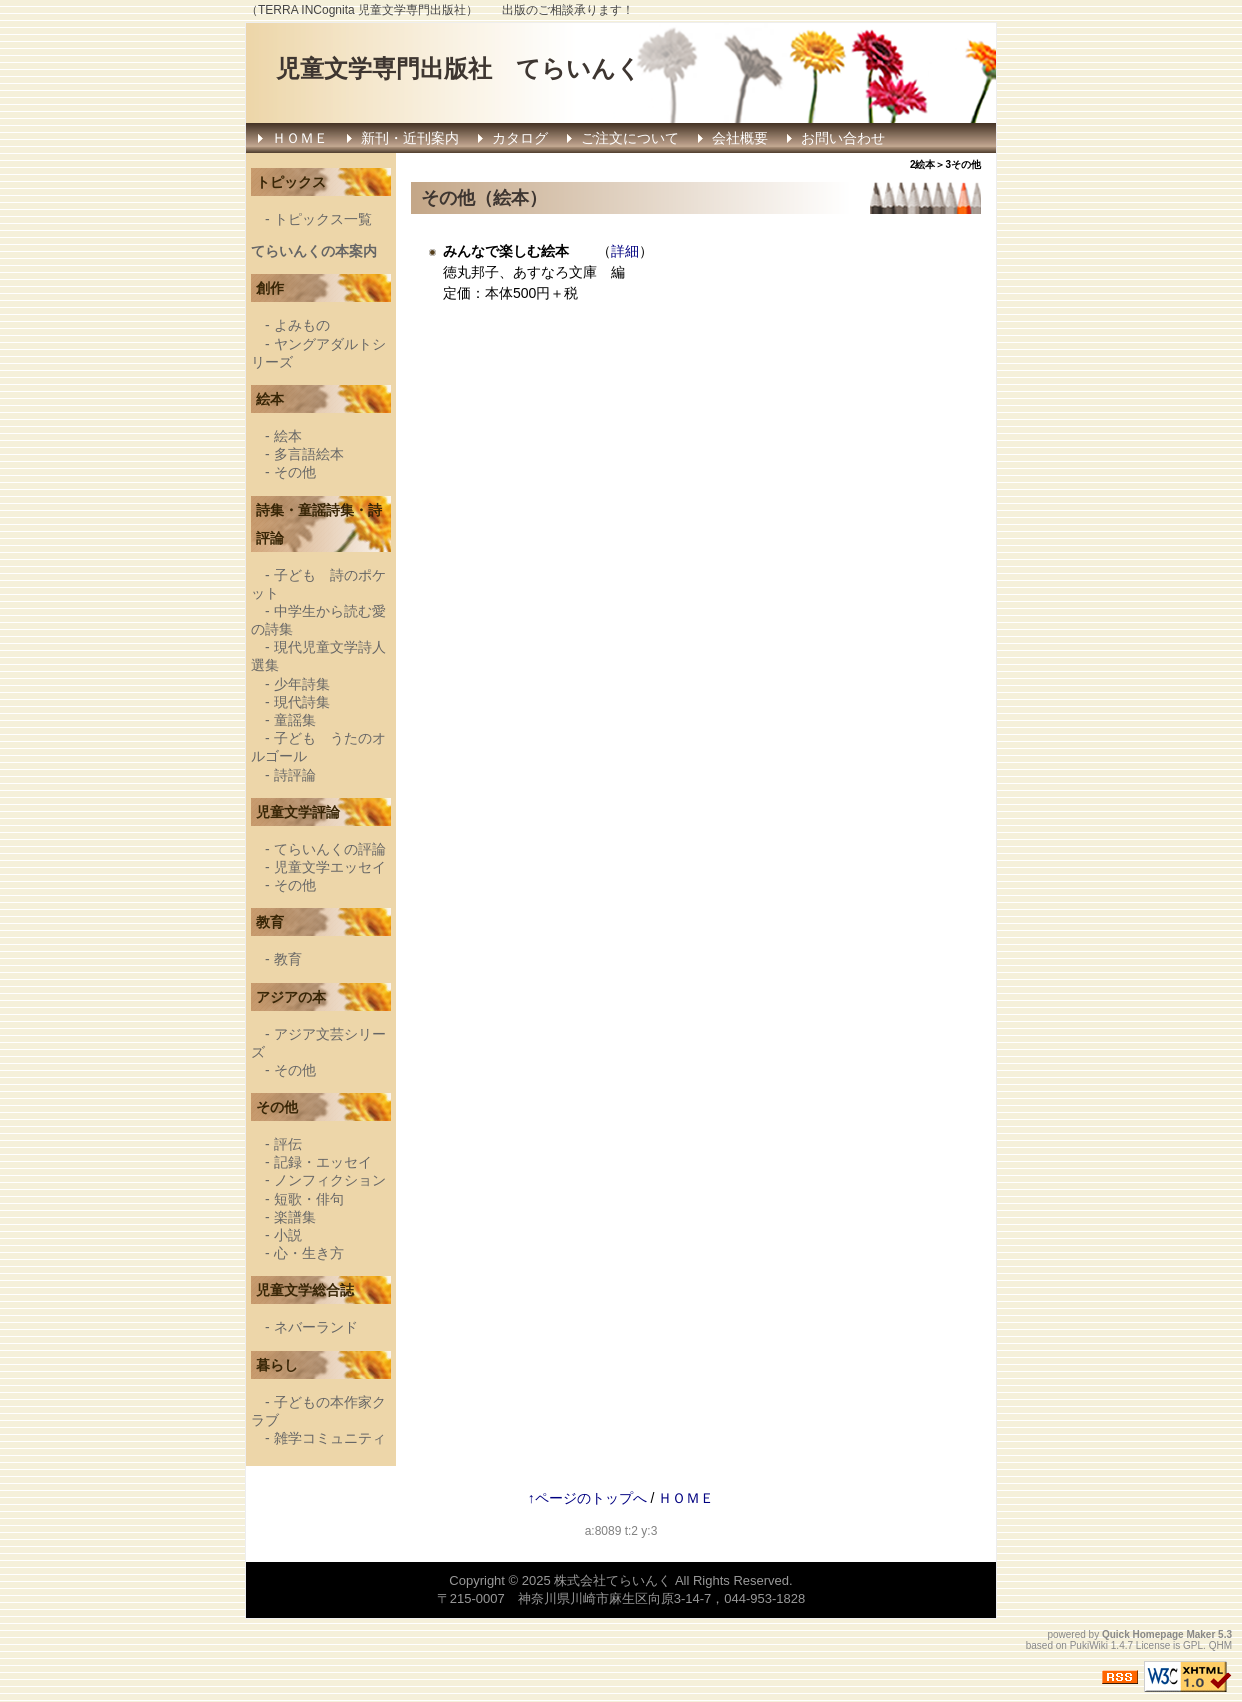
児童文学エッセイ (330, 867)
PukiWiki (1089, 1645)
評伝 (288, 1144)
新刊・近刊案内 (410, 138)
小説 (288, 1235)
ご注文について (630, 138)
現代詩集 (302, 702)
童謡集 (295, 720)
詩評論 (295, 775)
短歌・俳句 (309, 1199)
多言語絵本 (309, 454)
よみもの (302, 325)
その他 (295, 472)
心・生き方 (309, 1253)
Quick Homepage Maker (1158, 1634)
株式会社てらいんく (612, 1580)
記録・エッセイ (323, 1162)
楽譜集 (295, 1217)
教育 (288, 959)
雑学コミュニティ (330, 1438)
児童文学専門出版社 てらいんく (458, 68)
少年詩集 (302, 684)
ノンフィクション (330, 1180)
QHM (1220, 1645)
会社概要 (740, 138)
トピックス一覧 (323, 219)
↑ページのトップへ (587, 1498)
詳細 (625, 251)
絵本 (288, 436)
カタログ (520, 138)
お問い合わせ (843, 138)
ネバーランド (316, 1327)
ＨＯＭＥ (300, 138)
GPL (1193, 1645)
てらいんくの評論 (330, 849)
